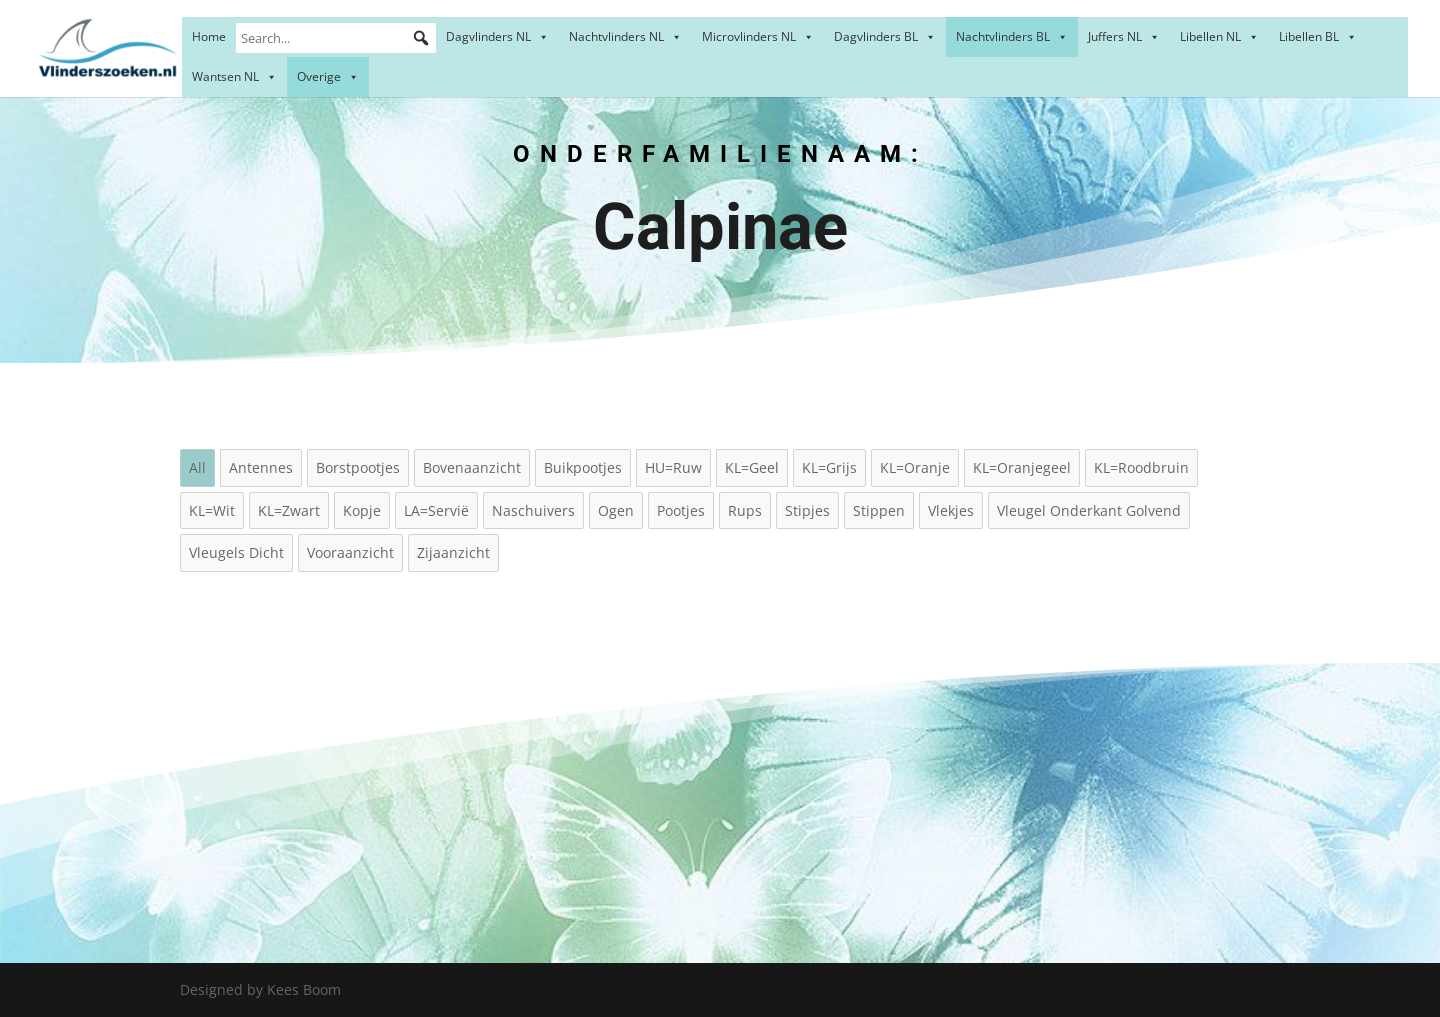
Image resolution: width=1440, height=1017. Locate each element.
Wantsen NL (234, 76)
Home (209, 36)
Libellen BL (1318, 36)
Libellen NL (1219, 36)
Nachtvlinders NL (625, 36)
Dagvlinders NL (497, 36)
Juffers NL (1124, 36)
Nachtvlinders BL (1012, 36)
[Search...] (336, 38)
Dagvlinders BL (885, 36)
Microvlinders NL (758, 36)
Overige (328, 76)
